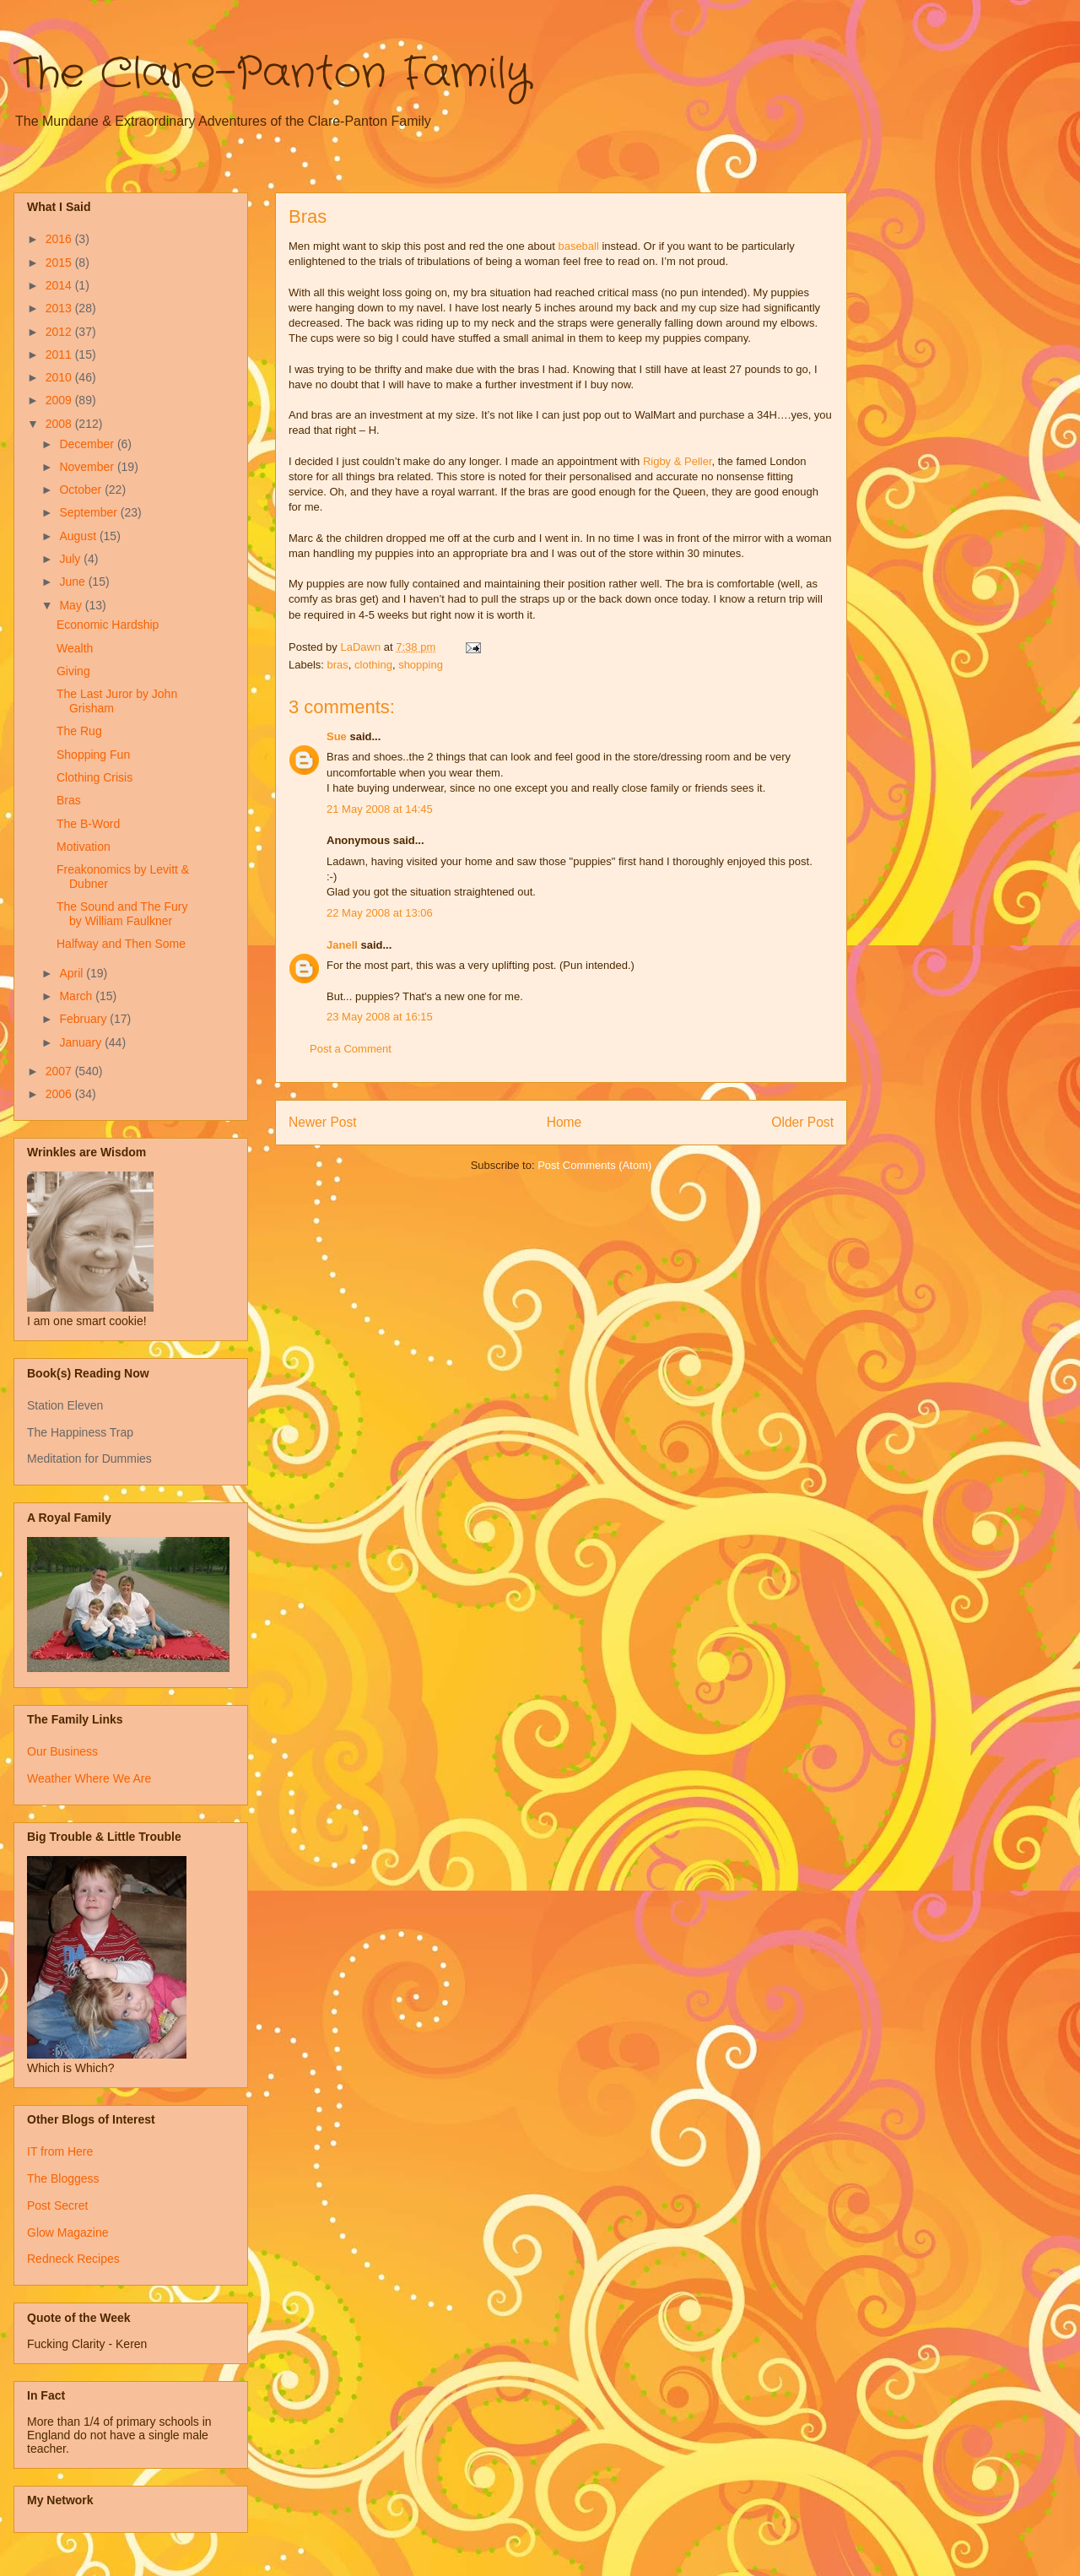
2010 (60, 377)
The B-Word (88, 824)
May (71, 605)
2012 (60, 331)
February (84, 1019)
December (87, 444)
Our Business (62, 1751)
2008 (60, 423)
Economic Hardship (108, 624)
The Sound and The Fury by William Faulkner (122, 914)
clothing (373, 664)
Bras (69, 800)
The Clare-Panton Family (272, 74)
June (73, 581)
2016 (60, 239)
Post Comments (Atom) (594, 1165)
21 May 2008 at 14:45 (380, 809)
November (87, 467)
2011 (60, 354)
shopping (420, 664)
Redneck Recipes (73, 2258)
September (89, 512)
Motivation (84, 846)
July (71, 559)
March (77, 996)
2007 (60, 1071)
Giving (73, 671)
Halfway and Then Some (121, 943)
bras (337, 664)
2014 (60, 285)
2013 (60, 308)
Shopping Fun (93, 754)
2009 (60, 400)
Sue (337, 736)
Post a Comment (351, 1048)
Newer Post (323, 1122)
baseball (578, 246)
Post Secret (57, 2205)
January (82, 1042)
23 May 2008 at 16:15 (380, 1016)
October (82, 489)
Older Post (802, 1122)
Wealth (75, 648)
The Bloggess (63, 2178)
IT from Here (60, 2151)
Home (564, 1122)
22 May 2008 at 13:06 (380, 912)
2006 (60, 1094)
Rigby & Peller (677, 461)
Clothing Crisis (94, 777)
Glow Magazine (68, 2232)
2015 (60, 262)
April (72, 973)
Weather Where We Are (89, 1778)
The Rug (79, 731)
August (79, 536)
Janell (342, 945)
